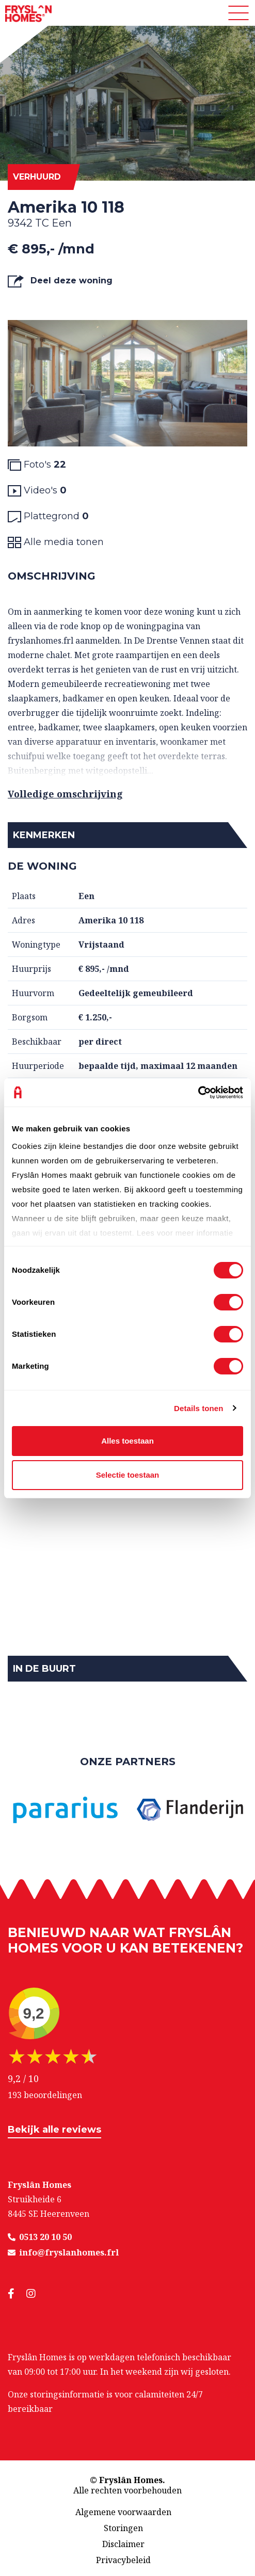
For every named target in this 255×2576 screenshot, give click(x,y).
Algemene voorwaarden (123, 2512)
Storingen (123, 2528)
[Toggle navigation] (238, 13)
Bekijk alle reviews (54, 2129)
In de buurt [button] (44, 1668)
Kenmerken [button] (44, 835)
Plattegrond (48, 516)
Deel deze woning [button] (60, 281)
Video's (37, 491)
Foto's (37, 465)
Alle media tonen (56, 542)
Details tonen (198, 1408)
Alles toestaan (127, 1440)
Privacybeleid (123, 2560)
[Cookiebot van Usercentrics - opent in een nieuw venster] (198, 1092)
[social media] (17, 2293)
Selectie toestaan (128, 1474)
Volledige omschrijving (65, 794)
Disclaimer (123, 2544)
